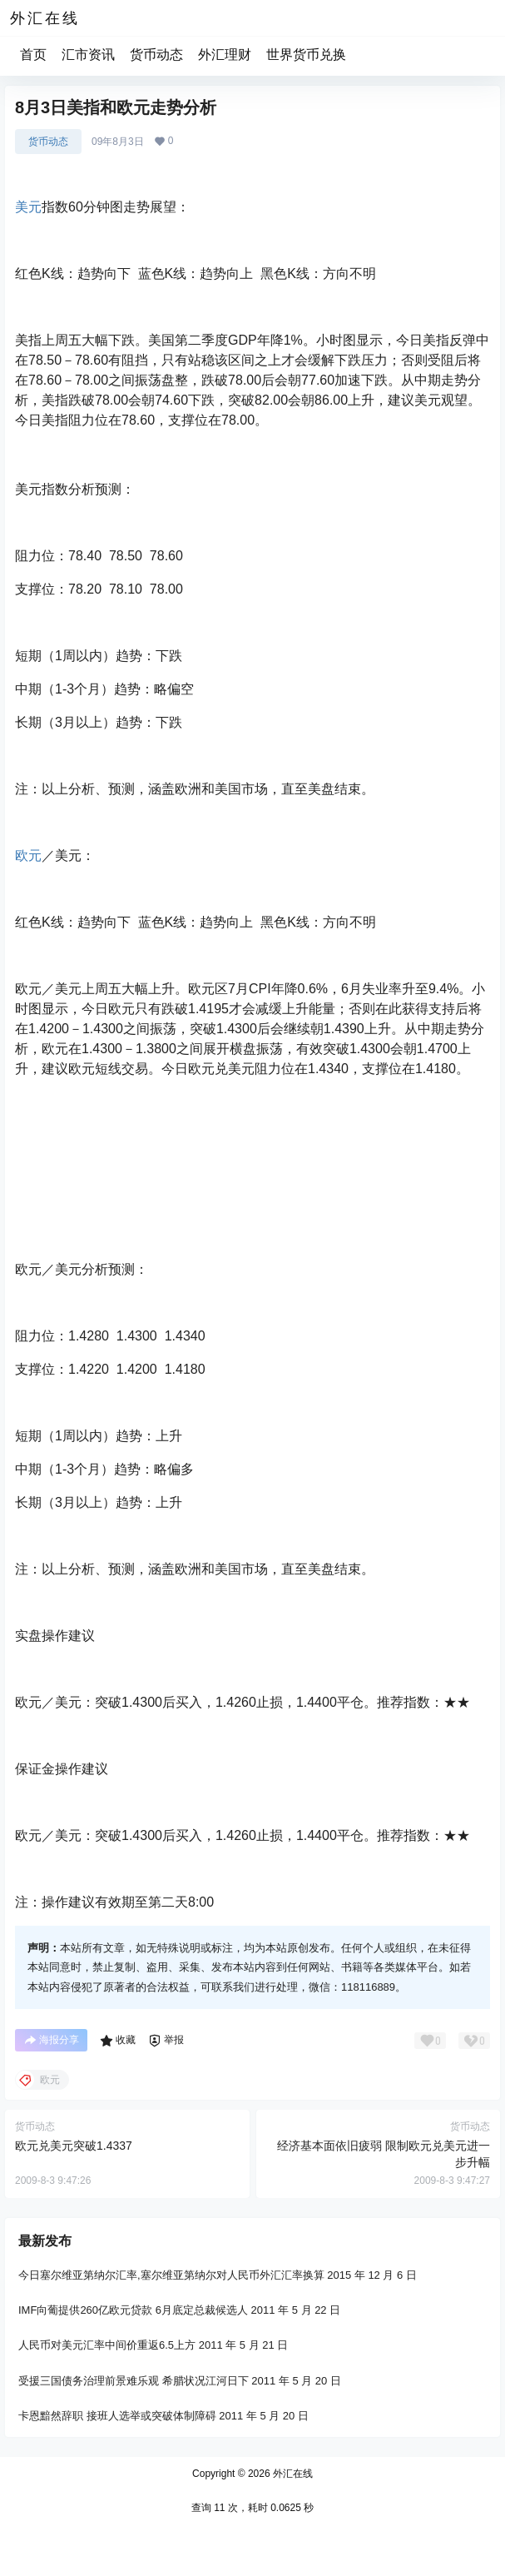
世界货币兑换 (306, 54)
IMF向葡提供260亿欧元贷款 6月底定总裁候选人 (133, 2310)
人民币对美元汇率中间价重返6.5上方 (107, 2345)
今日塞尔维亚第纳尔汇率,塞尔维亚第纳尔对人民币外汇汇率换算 (171, 2275)
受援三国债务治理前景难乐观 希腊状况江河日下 (133, 2380)
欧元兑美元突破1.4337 (73, 2145)
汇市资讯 (88, 54)
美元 (28, 207)
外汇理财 (224, 54)
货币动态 (156, 54)
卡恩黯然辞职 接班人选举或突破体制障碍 (117, 2415)
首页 (33, 54)
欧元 (28, 855)
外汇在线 (291, 2473)
